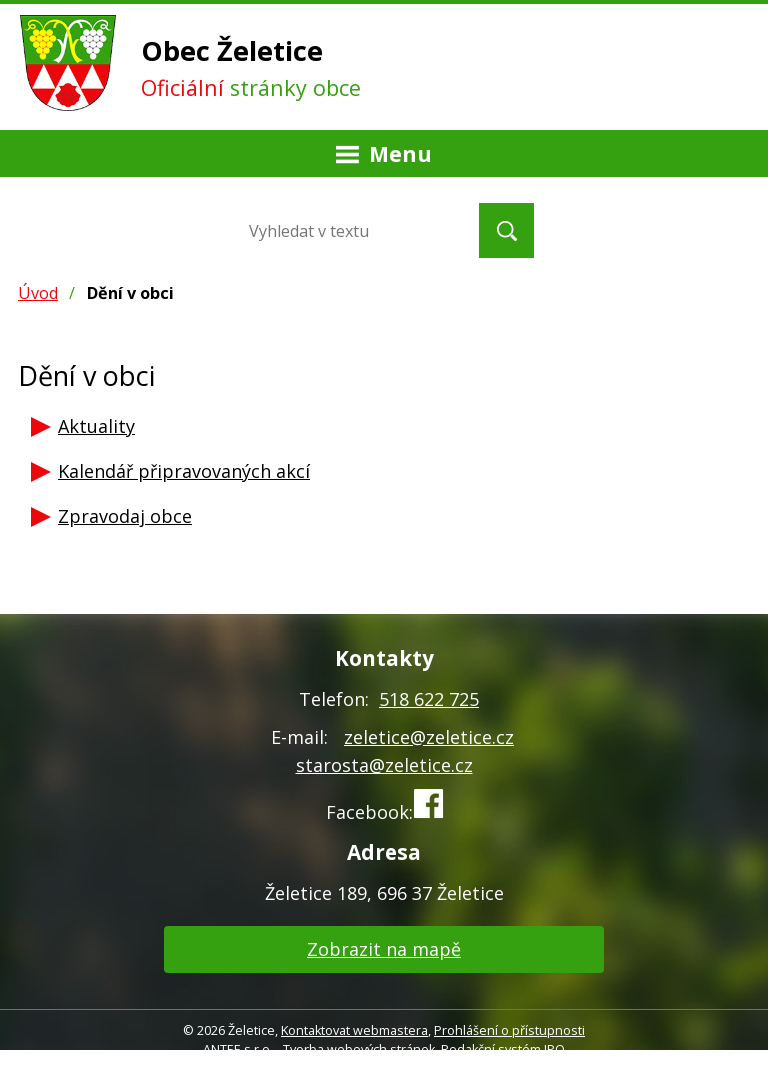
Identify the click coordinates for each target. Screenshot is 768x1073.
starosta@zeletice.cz (384, 765)
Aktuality (96, 426)
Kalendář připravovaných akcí (184, 471)
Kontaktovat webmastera (354, 1030)
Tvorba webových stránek (359, 1049)
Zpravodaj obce (125, 516)
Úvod (38, 293)
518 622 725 (429, 699)
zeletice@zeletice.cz (429, 737)
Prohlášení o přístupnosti (509, 1030)
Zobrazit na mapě (384, 949)
